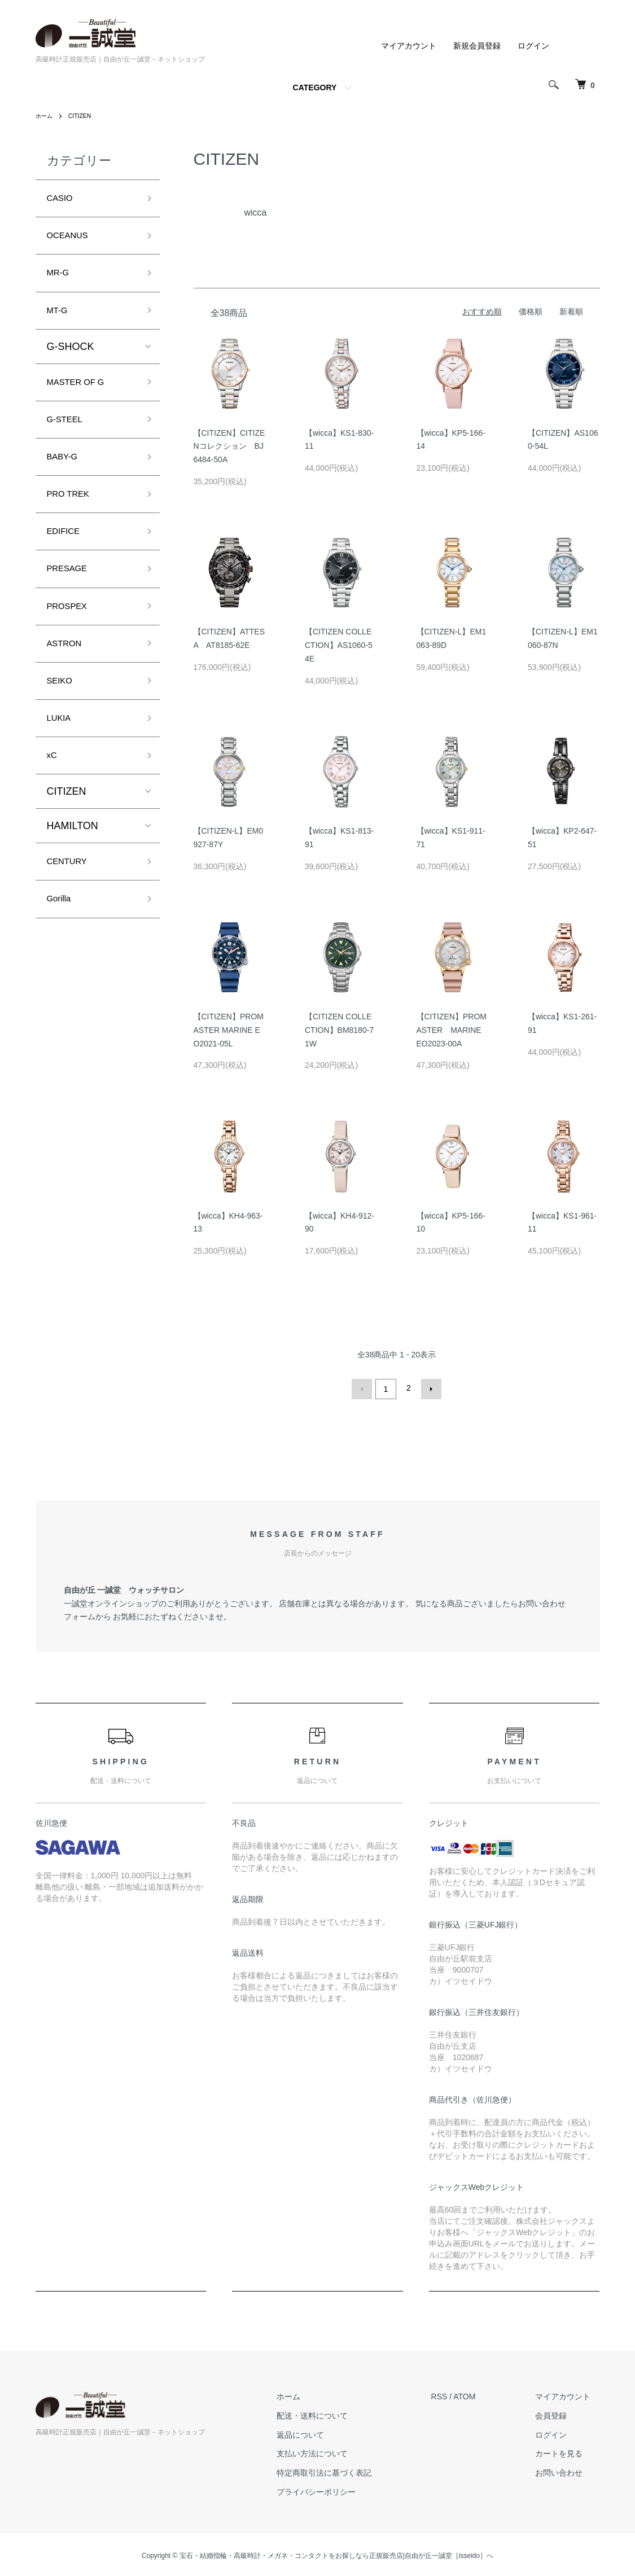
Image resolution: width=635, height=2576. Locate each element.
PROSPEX (71, 638)
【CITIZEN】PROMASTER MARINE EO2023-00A (453, 1030)
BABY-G (65, 477)
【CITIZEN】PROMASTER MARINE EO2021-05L (229, 1030)
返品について (327, 2432)
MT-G (59, 321)
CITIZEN (85, 116)
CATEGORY (315, 87)
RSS (457, 2394)
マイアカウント (408, 45)
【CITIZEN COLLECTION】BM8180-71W (339, 1030)
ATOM (482, 2394)
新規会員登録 (477, 45)
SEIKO (62, 719)
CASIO (62, 199)
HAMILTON (72, 872)
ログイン (533, 45)
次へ (429, 1388)
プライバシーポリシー (343, 2489)
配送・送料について (339, 2412)
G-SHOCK (70, 359)
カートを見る (568, 2451)
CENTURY (71, 909)
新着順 (571, 311)
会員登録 (560, 2412)
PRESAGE (71, 598)
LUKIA (61, 759)
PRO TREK (73, 517)
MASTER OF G (82, 396)
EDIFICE (67, 557)
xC (53, 799)
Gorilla (61, 950)
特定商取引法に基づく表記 (351, 2470)
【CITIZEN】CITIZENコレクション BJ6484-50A (229, 446)
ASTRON (68, 679)
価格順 (530, 311)
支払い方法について (339, 2451)
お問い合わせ (568, 2470)
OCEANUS (72, 240)
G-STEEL (68, 436)
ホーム (46, 116)
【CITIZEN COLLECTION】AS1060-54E (339, 645)
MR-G (60, 280)
